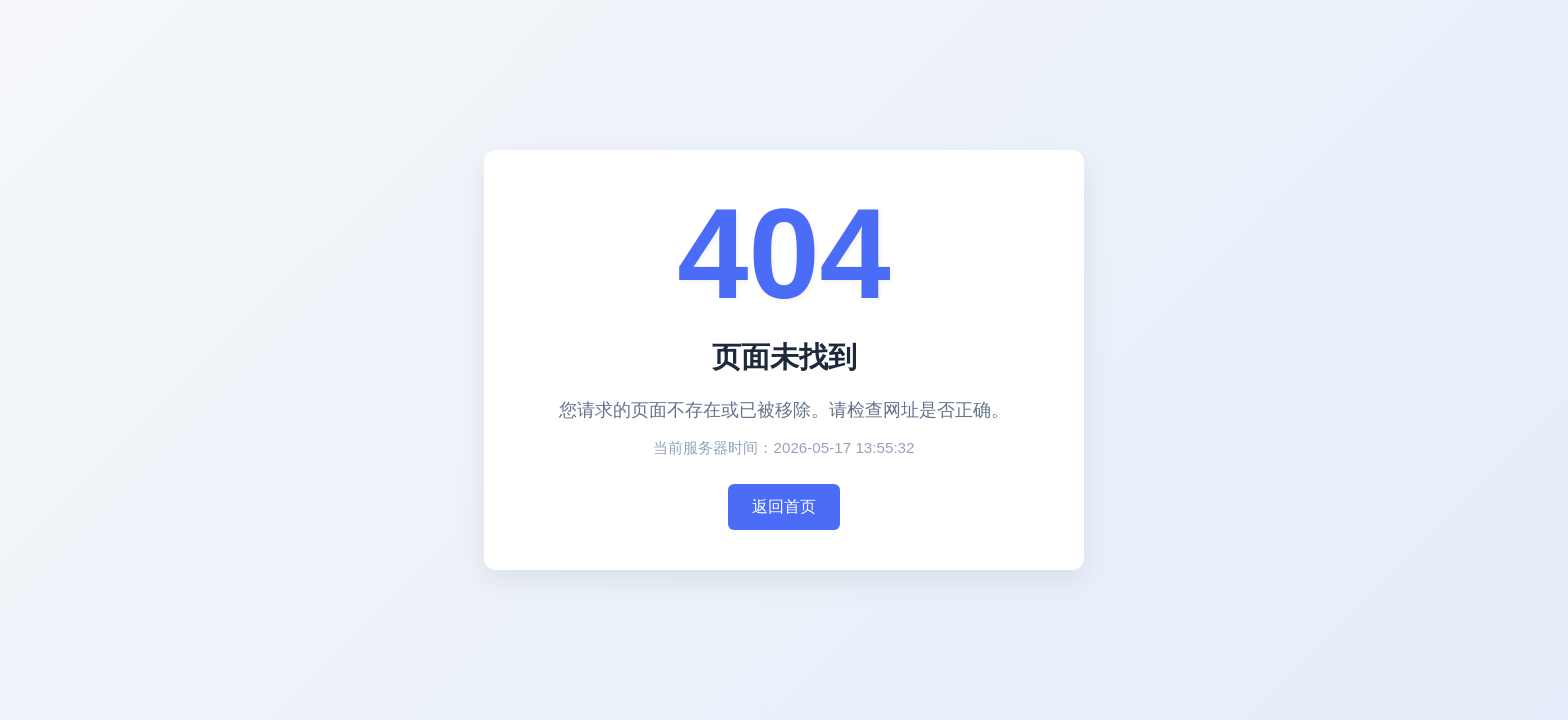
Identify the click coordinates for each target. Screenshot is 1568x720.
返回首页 (784, 506)
